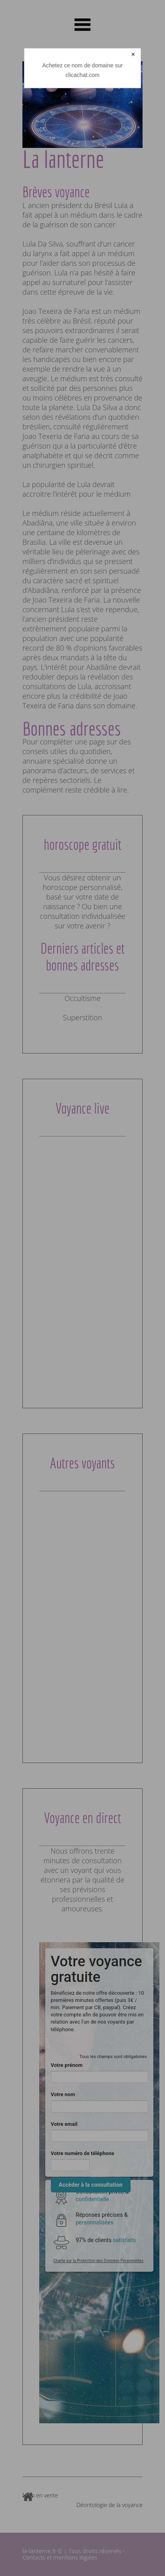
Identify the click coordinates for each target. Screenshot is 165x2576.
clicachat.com (83, 75)
